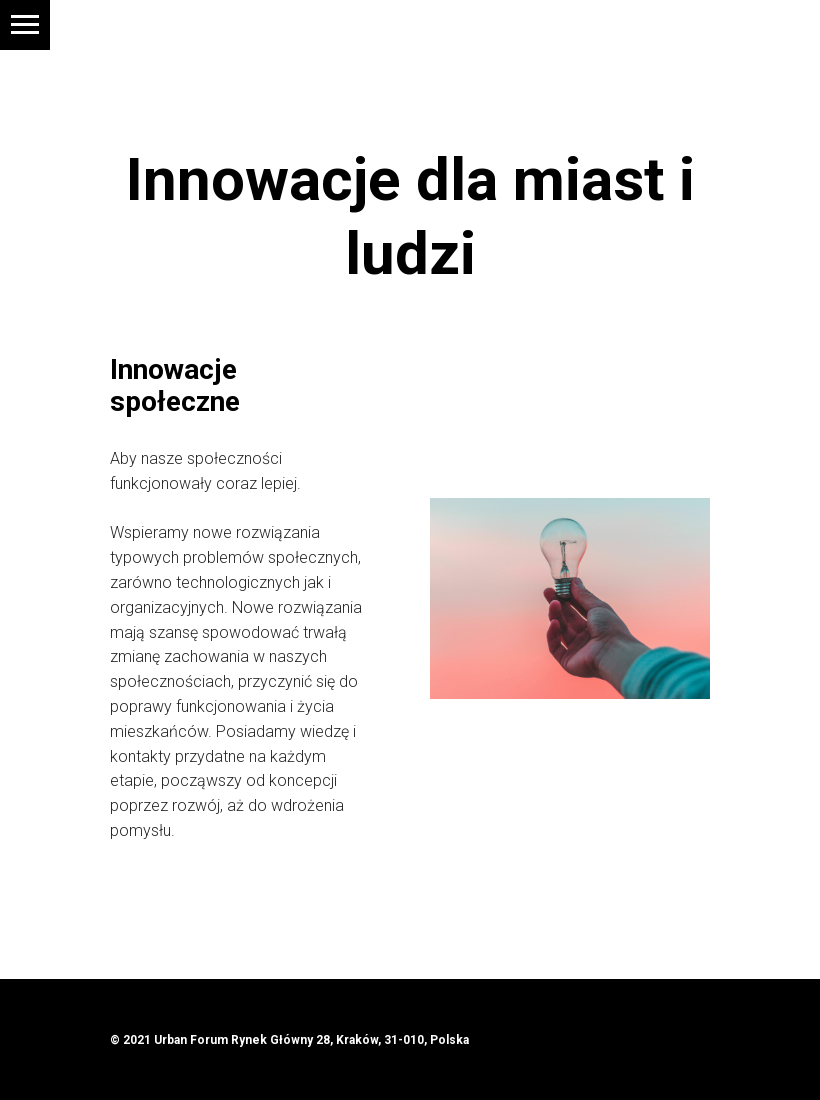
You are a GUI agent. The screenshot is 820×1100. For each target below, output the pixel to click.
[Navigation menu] (25, 25)
